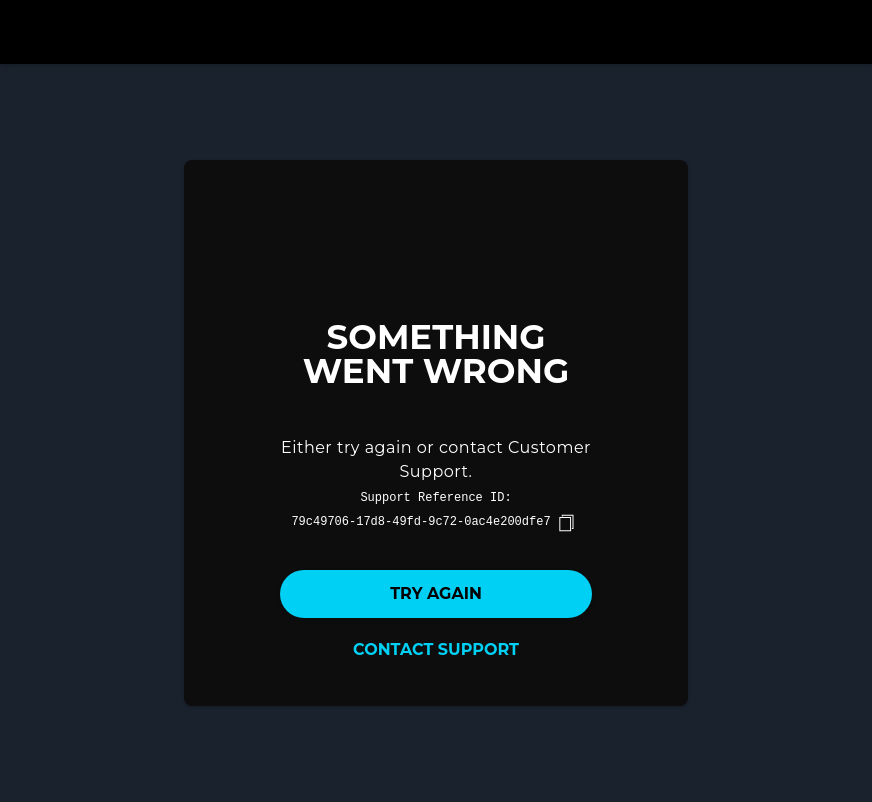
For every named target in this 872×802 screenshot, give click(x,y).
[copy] (566, 523)
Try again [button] (436, 593)
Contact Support (436, 649)
